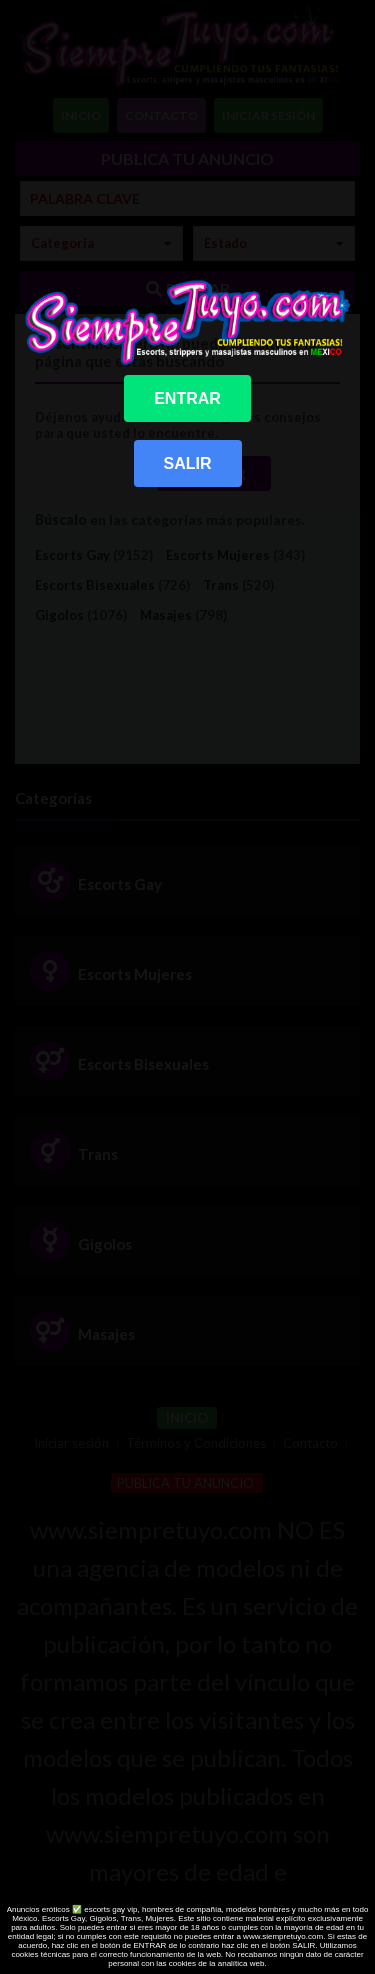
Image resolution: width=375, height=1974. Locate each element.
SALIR (188, 463)
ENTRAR (187, 398)
